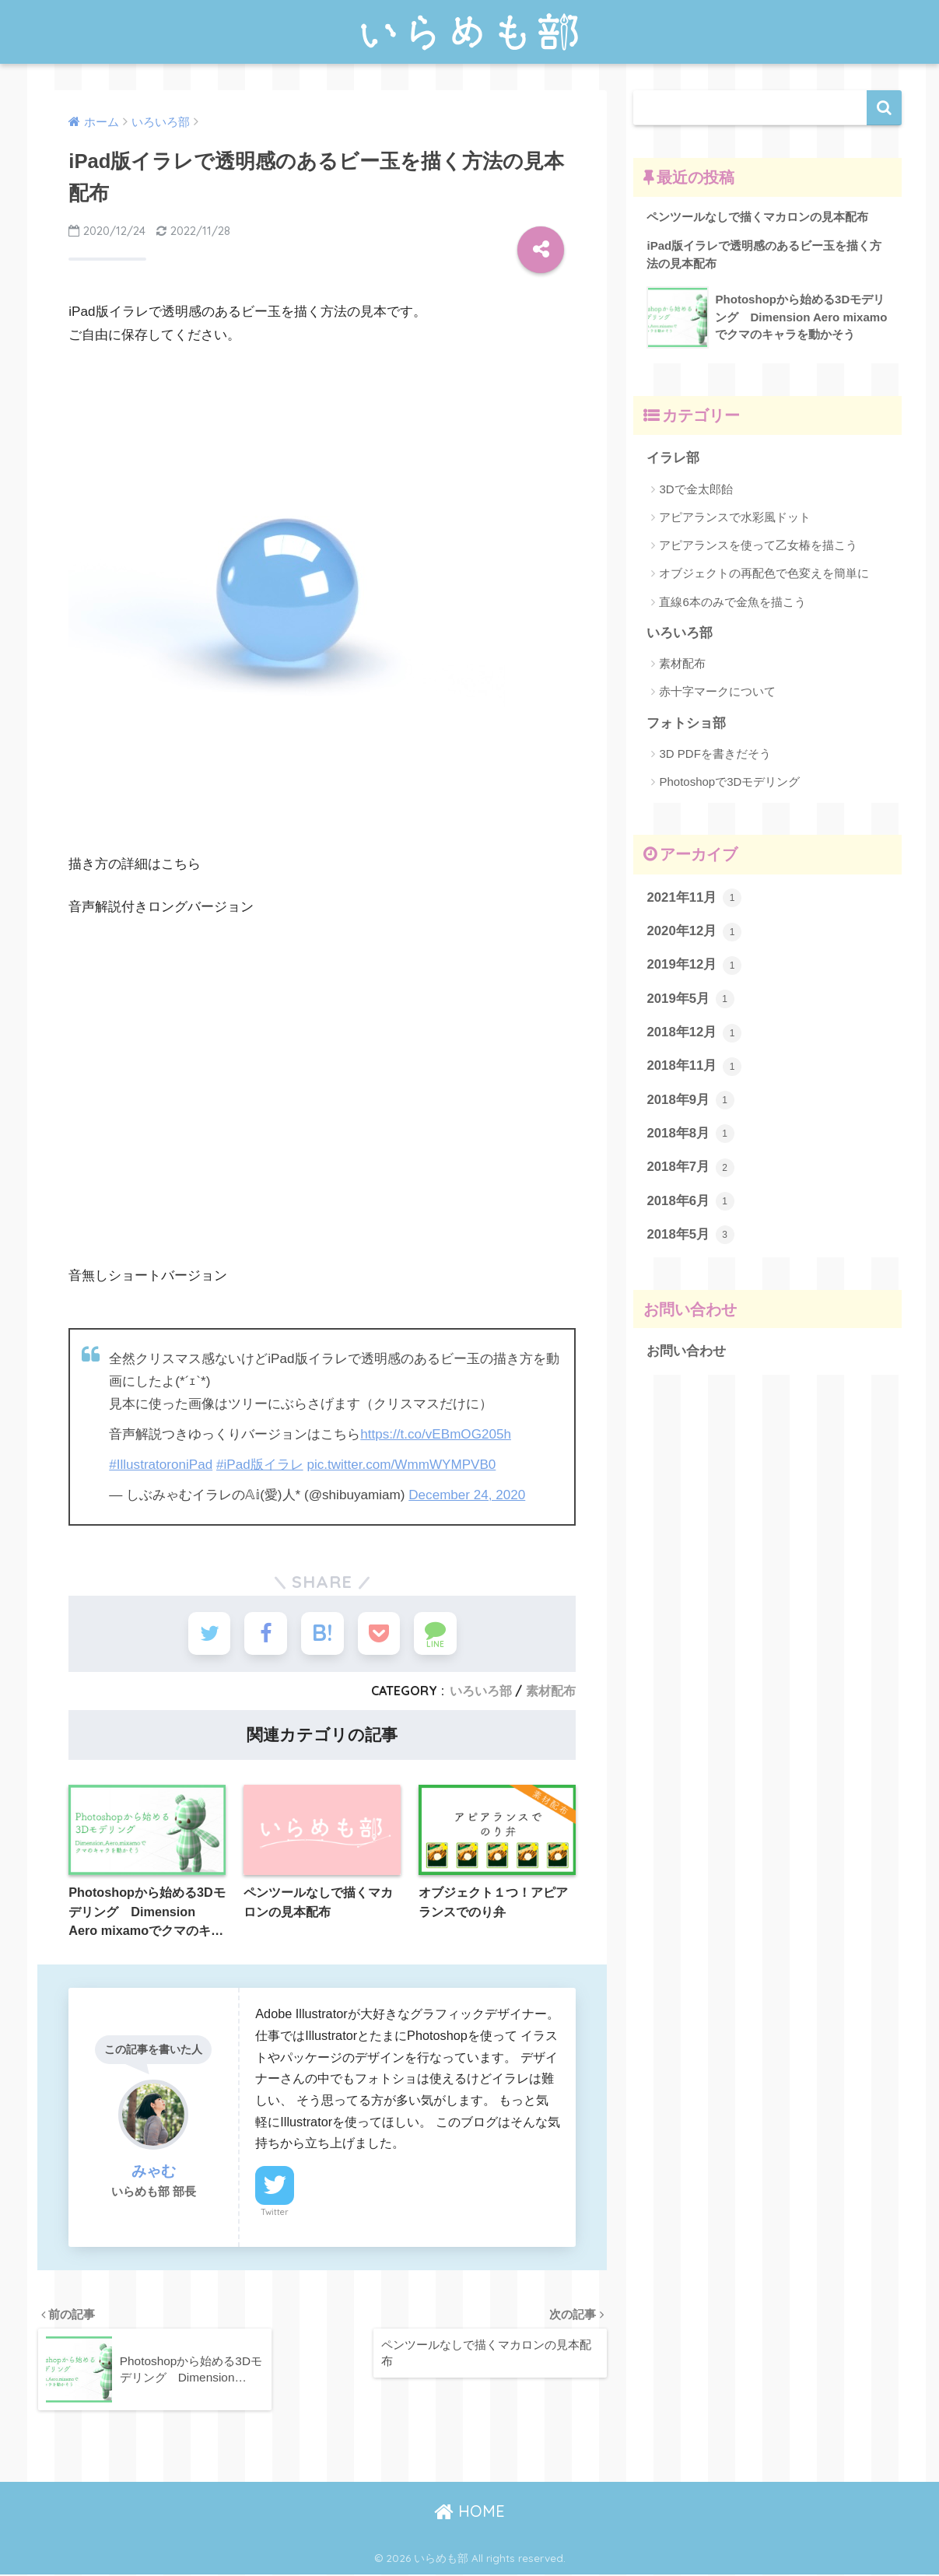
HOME (469, 2512)
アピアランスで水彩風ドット (735, 517)
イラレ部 (672, 458)
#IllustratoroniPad (160, 1464)
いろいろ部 (481, 1691)
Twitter (275, 2212)
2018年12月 (693, 1033)
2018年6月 (690, 1202)
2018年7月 (690, 1167)
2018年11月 (693, 1066)
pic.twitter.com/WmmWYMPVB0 (401, 1464)
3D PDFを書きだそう (714, 753)
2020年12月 (693, 932)
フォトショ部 (686, 723)
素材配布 (551, 1691)
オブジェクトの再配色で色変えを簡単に (764, 573)
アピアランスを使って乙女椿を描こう (758, 545)
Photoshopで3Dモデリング (729, 782)
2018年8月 (690, 1134)
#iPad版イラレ (259, 1464)
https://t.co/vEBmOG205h (435, 1434)
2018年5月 (690, 1235)
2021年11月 (693, 898)
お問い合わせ (686, 1351)
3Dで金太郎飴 (695, 489)
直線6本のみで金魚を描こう (732, 601)
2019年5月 (690, 999)
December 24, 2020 (466, 1495)
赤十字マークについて (717, 692)
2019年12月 (693, 965)
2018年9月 (690, 1101)
